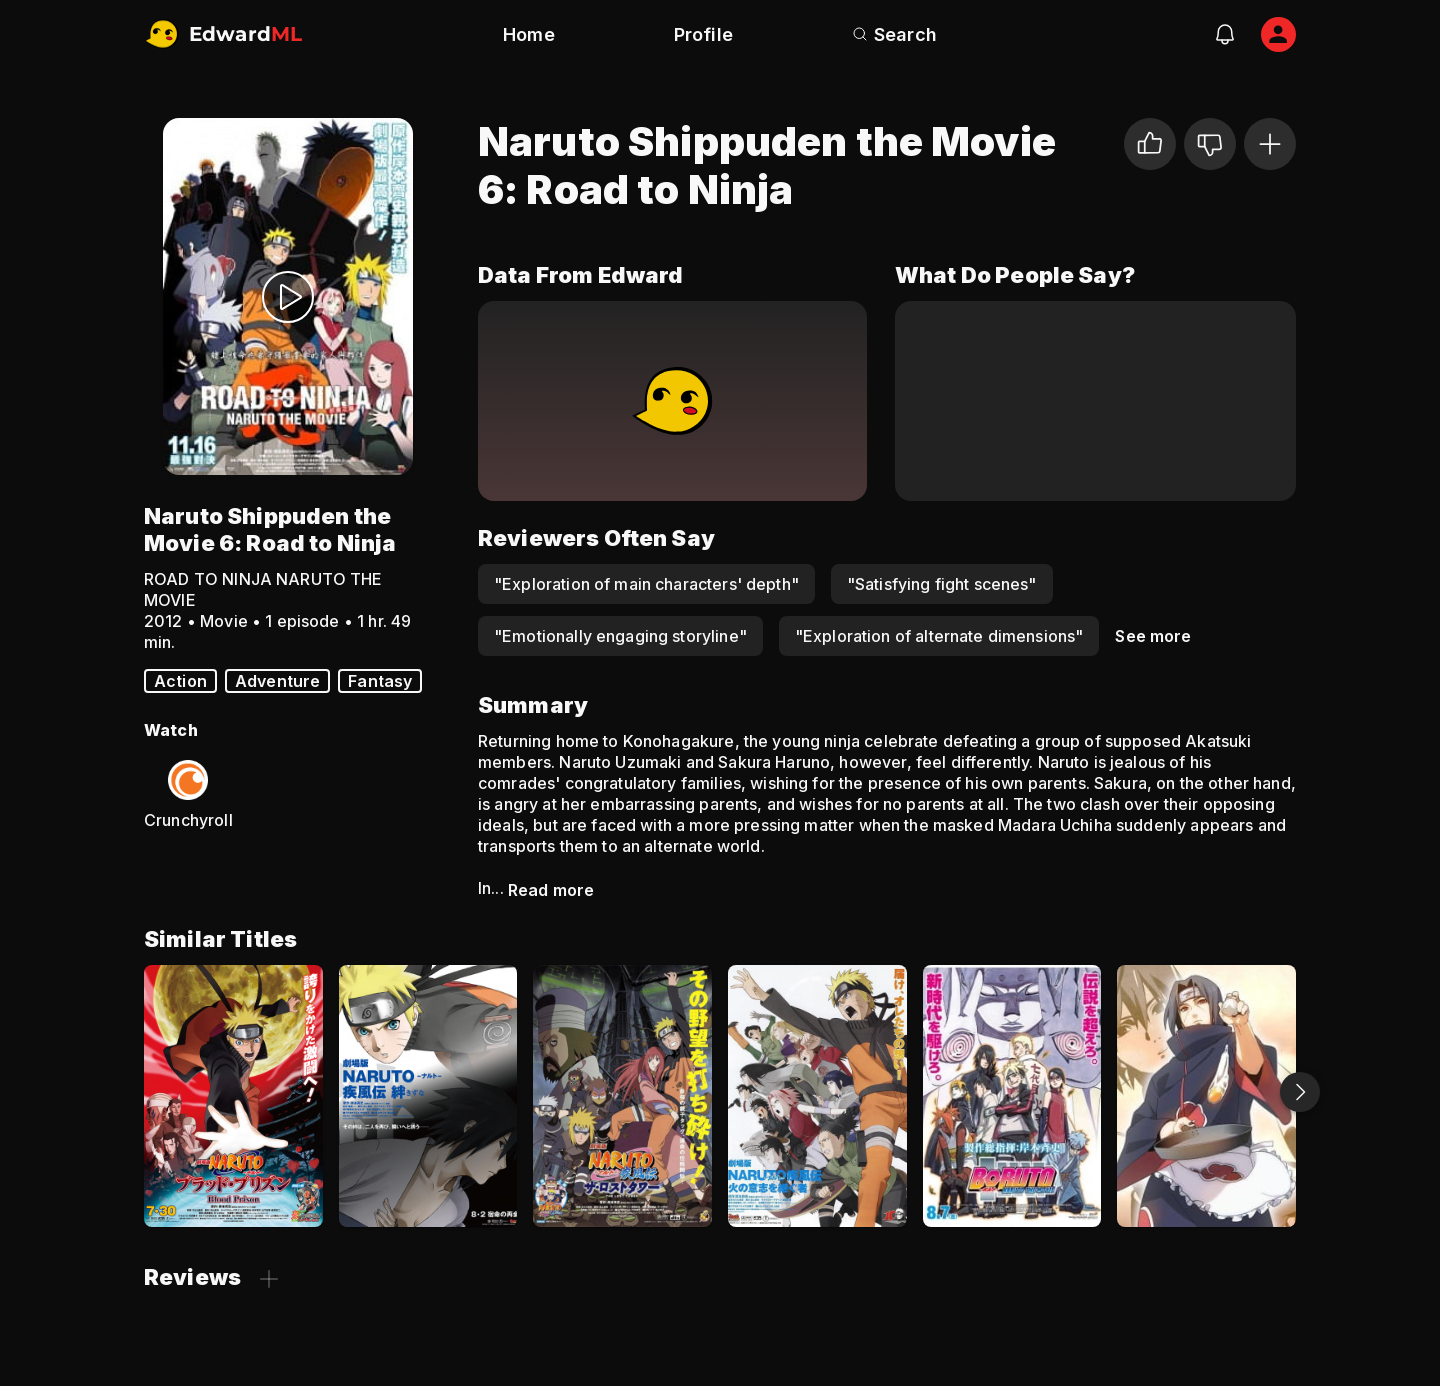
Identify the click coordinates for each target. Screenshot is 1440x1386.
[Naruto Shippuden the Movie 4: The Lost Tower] (622, 1096)
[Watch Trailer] (288, 296)
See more (1153, 636)
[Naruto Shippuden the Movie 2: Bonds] (428, 1096)
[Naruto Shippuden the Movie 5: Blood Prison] (233, 1096)
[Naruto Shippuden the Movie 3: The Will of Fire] (817, 1096)
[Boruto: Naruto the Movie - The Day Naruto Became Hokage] (1012, 1096)
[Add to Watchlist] (1270, 144)
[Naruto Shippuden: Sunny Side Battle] (1206, 1096)
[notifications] (1225, 34)
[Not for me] (1210, 144)
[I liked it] (1150, 144)
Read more (551, 890)
